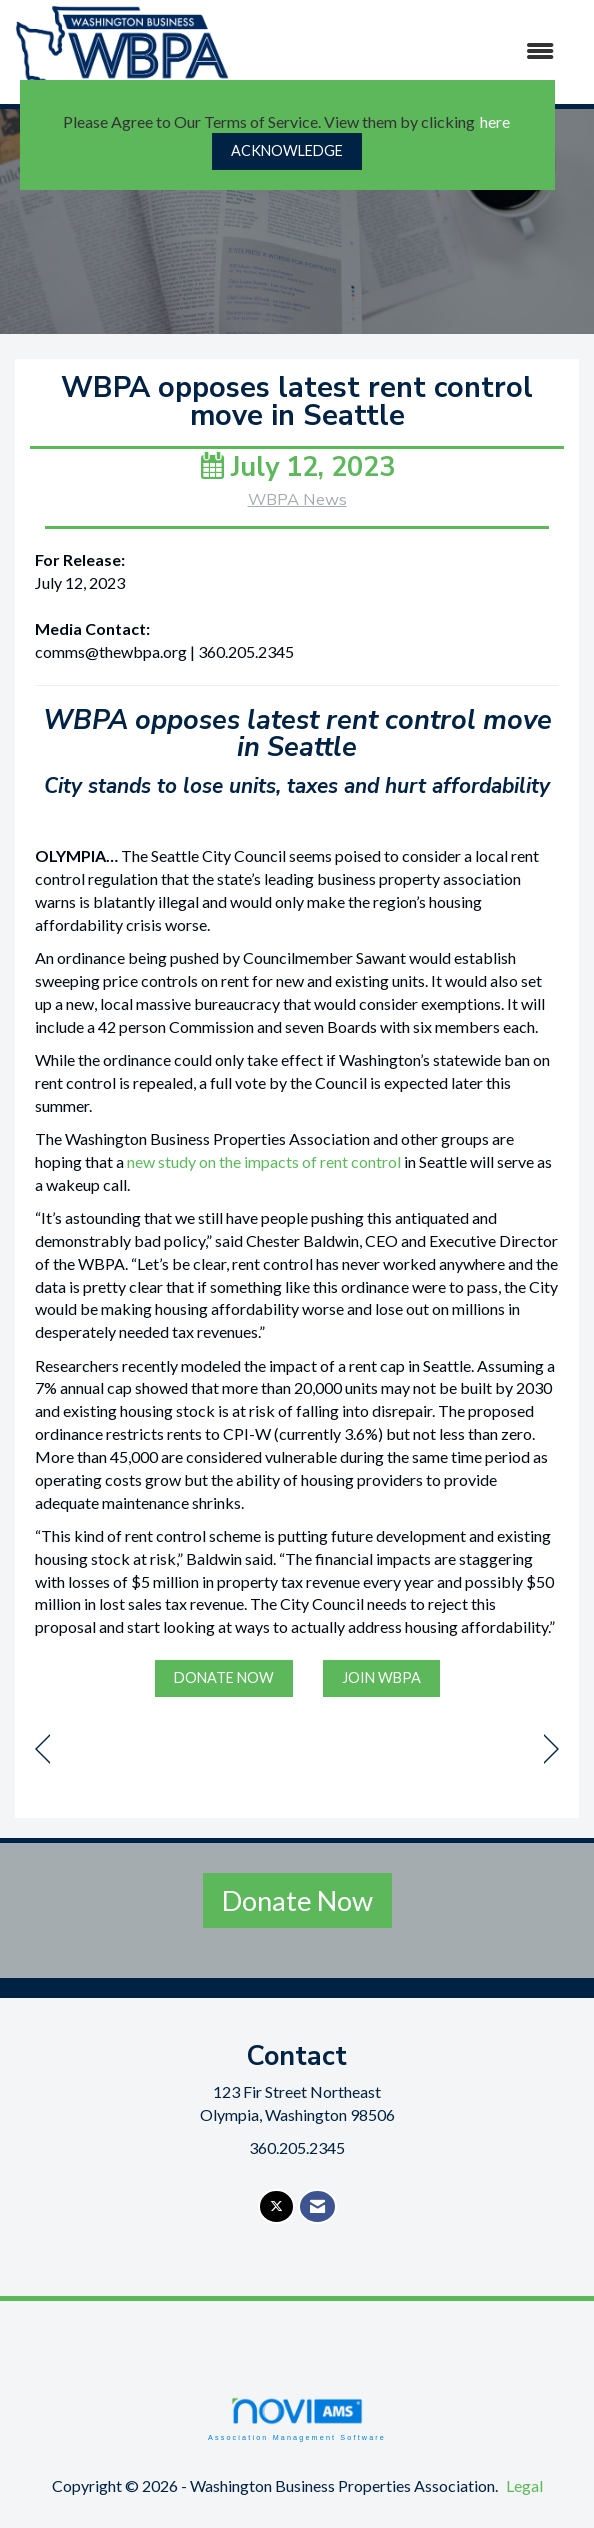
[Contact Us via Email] (317, 2206)
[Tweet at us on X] (276, 2206)
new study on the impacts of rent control (264, 1161)
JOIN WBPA (381, 1677)
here (495, 121)
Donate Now (297, 1900)
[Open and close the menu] (405, 51)
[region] (551, 1749)
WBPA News (297, 499)
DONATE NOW (224, 1677)
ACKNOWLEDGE (287, 150)
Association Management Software (297, 2418)
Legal (524, 2485)
